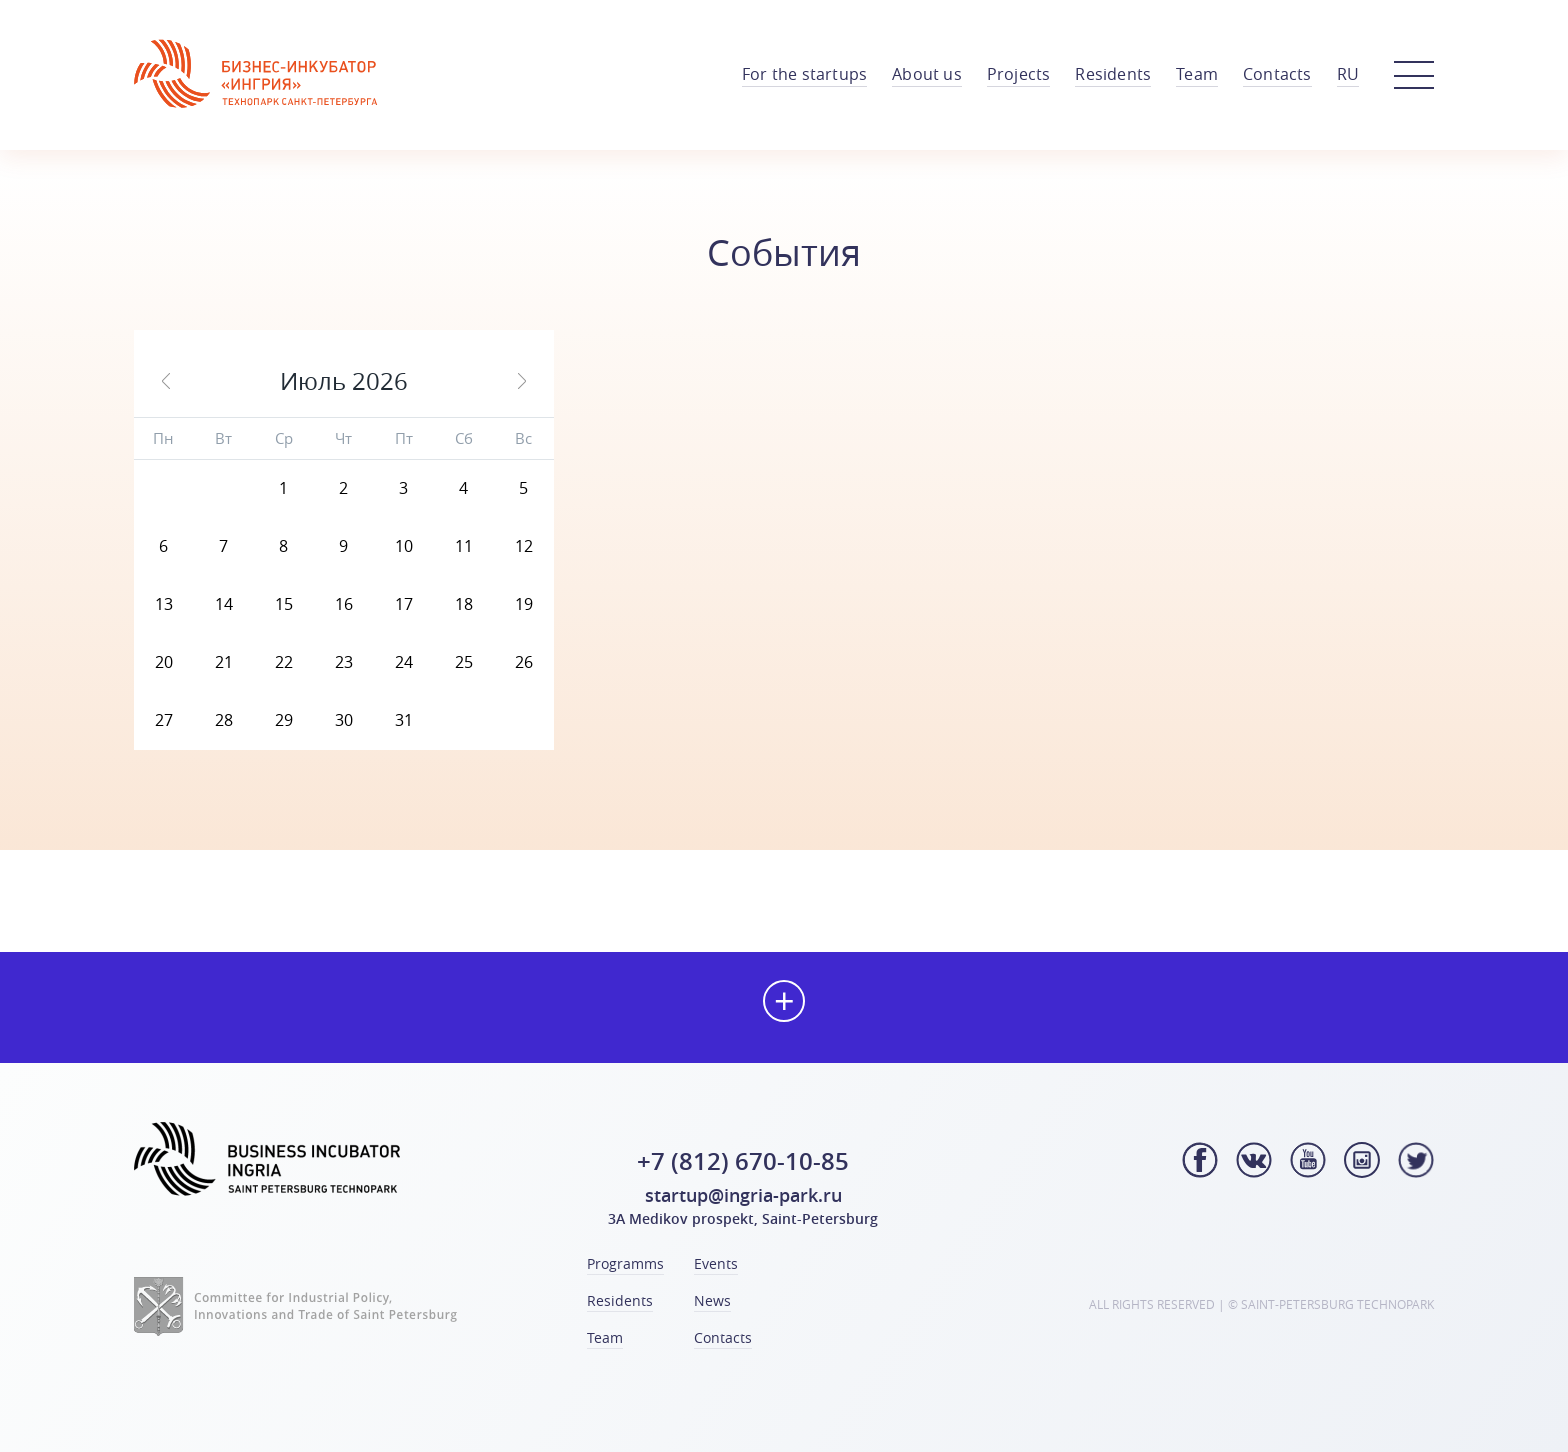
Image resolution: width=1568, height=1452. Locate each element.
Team (1197, 74)
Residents (1113, 74)
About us (927, 74)
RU (1348, 74)
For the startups (804, 74)
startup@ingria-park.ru (743, 1195)
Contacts (1277, 74)
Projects (1019, 74)
